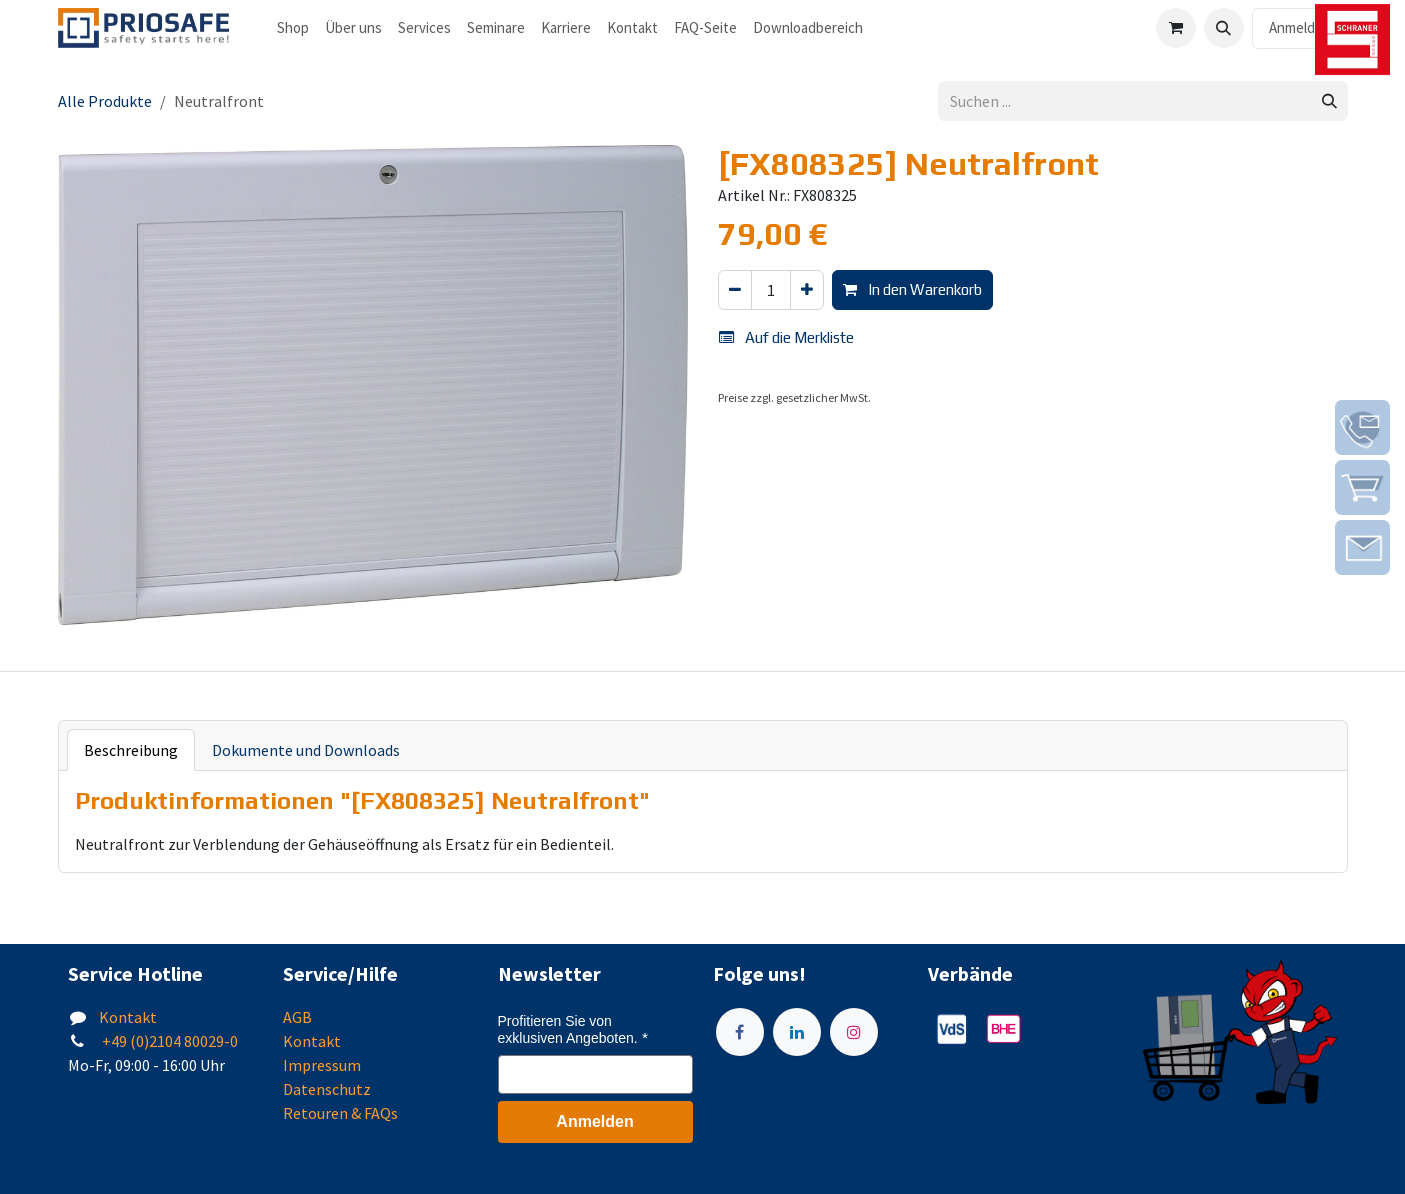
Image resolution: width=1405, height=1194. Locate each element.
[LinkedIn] (797, 1032)
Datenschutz (327, 1089)
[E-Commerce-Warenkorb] (1176, 28)
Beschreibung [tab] (131, 750)
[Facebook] (740, 1032)
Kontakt (128, 1017)
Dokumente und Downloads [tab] (306, 750)
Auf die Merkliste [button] (786, 337)
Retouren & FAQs (340, 1113)
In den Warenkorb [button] (912, 289)
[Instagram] (854, 1032)
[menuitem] (293, 28)
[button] (1224, 28)
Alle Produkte (105, 101)
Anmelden (1300, 27)
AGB (297, 1017)
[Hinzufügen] (807, 290)
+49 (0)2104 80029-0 (168, 1041)
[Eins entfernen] (735, 290)
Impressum (322, 1065)
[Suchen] (1329, 101)
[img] (1362, 427)
